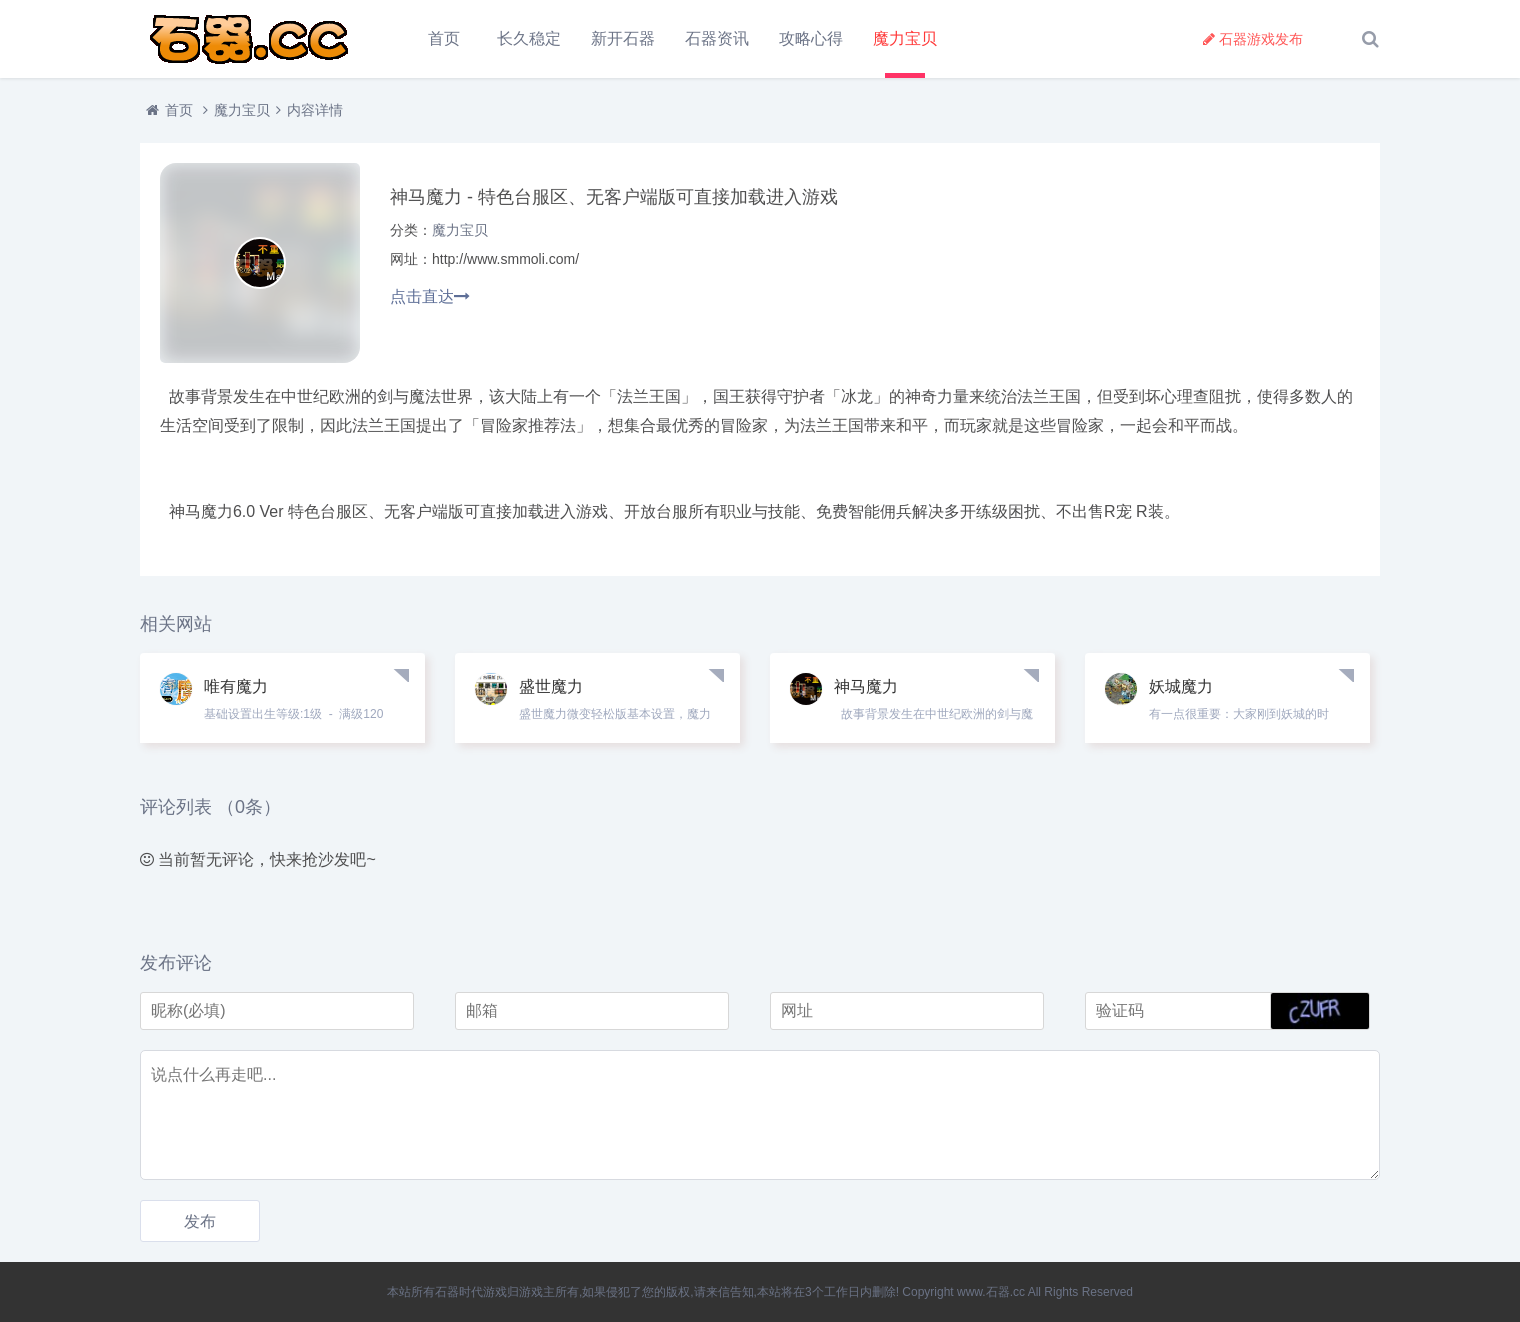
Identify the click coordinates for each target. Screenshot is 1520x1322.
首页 (444, 38)
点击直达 (430, 296)
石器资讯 (717, 38)
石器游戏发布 (1253, 39)
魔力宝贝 (905, 38)
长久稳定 (529, 38)
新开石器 (623, 38)
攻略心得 (811, 38)
